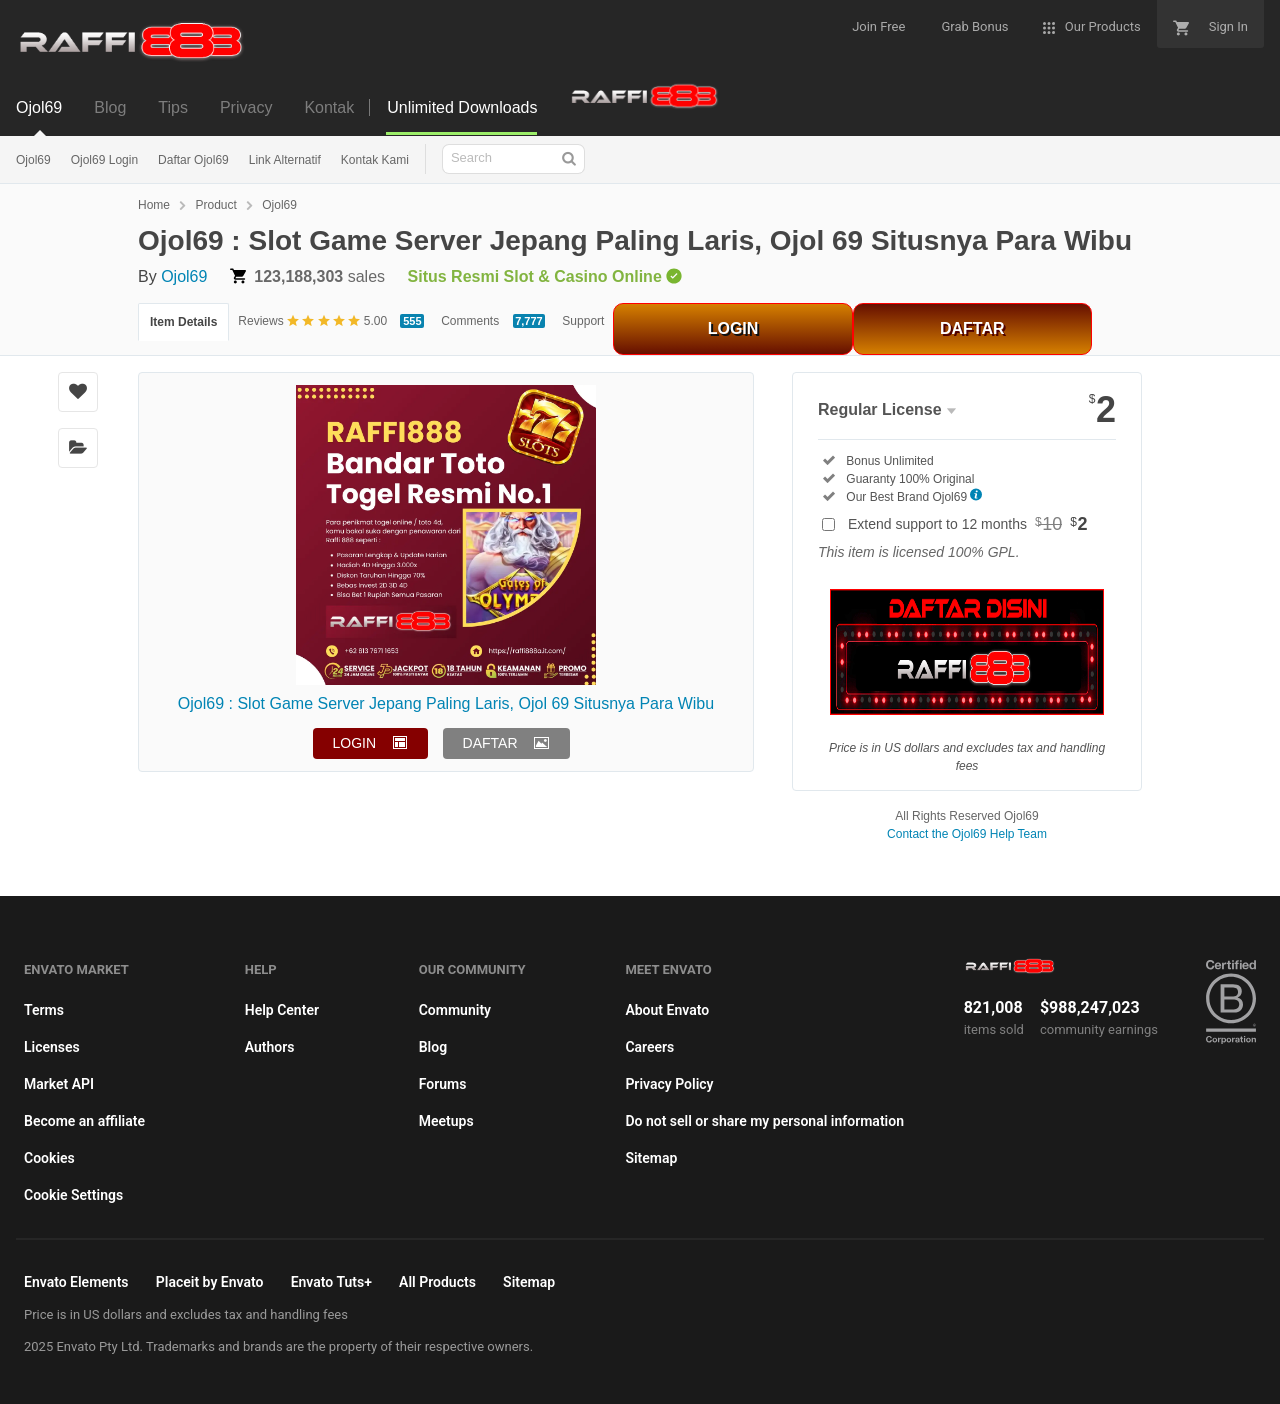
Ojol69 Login (104, 160)
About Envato (667, 1010)
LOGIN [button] (355, 743)
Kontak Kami (375, 160)
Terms (44, 1010)
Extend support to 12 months (968, 524)
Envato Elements (76, 1282)
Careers (649, 1047)
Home (154, 205)
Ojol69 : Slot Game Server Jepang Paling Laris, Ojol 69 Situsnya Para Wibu (446, 703)
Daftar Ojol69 (193, 160)
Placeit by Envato (210, 1282)
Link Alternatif (285, 160)
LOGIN (733, 328)
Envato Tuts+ (331, 1282)
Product (215, 205)
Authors (270, 1047)
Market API (59, 1084)
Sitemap (651, 1158)
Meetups (446, 1121)
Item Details (183, 322)
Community (455, 1010)
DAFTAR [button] (490, 743)
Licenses (52, 1047)
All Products (437, 1282)
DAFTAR (972, 328)
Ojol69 (33, 160)
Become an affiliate (84, 1121)
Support (583, 321)
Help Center (282, 1010)
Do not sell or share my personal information (764, 1121)
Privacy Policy (669, 1084)
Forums (443, 1084)
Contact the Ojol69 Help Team (967, 834)
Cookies (49, 1158)
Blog (433, 1047)
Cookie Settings (73, 1195)
